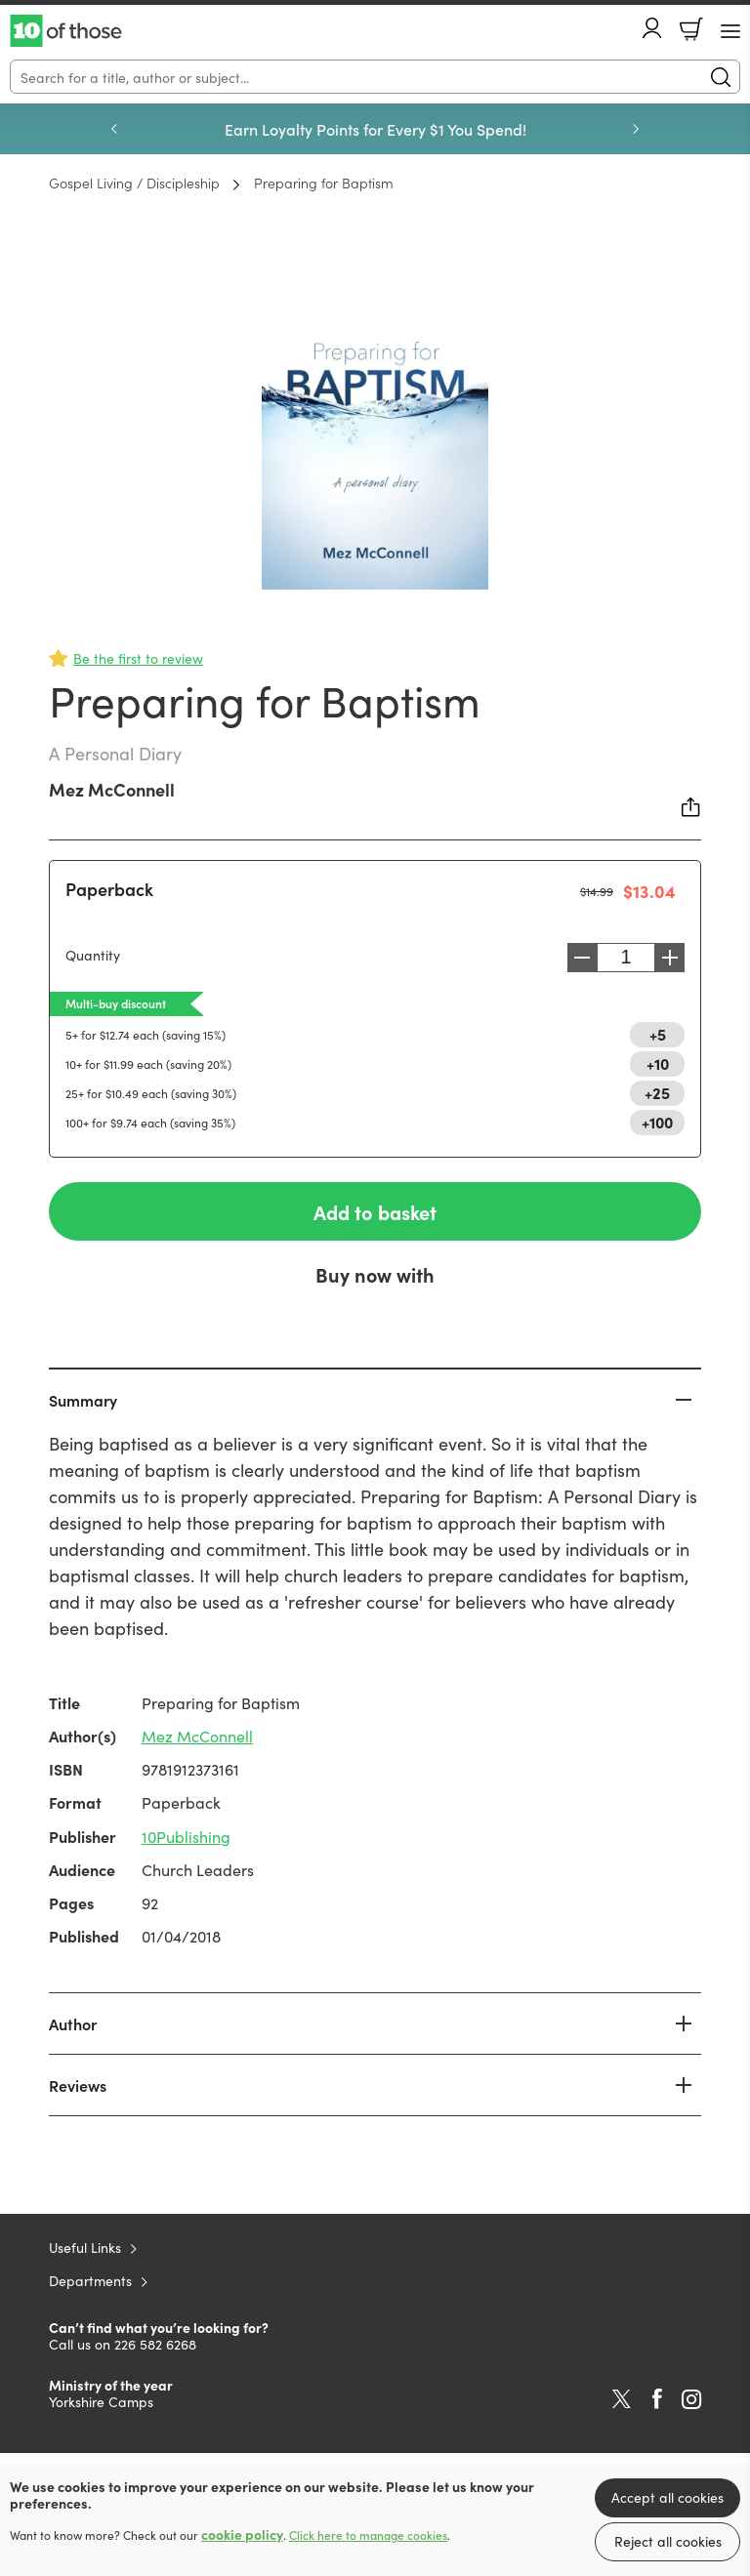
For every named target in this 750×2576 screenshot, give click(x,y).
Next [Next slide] (636, 129)
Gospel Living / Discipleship (134, 182)
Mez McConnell (112, 789)
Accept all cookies (667, 2497)
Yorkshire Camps (101, 2401)
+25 (657, 1092)
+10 (657, 1063)
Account (652, 28)
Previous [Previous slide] (114, 129)
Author (73, 2023)
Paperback (109, 889)
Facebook (657, 2399)
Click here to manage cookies (368, 2535)
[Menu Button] (730, 31)
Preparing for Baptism (324, 182)
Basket (691, 29)
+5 (657, 1033)
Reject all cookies (668, 2541)
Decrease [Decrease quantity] (577, 957)
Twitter (621, 2399)
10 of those (66, 31)
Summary (83, 1400)
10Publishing (186, 1836)
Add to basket (375, 1211)
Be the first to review (138, 658)
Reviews (77, 2085)
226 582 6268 (155, 2343)
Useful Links (85, 2247)
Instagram (691, 2399)
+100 (657, 1121)
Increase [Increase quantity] (675, 957)
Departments (90, 2280)
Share (691, 807)
